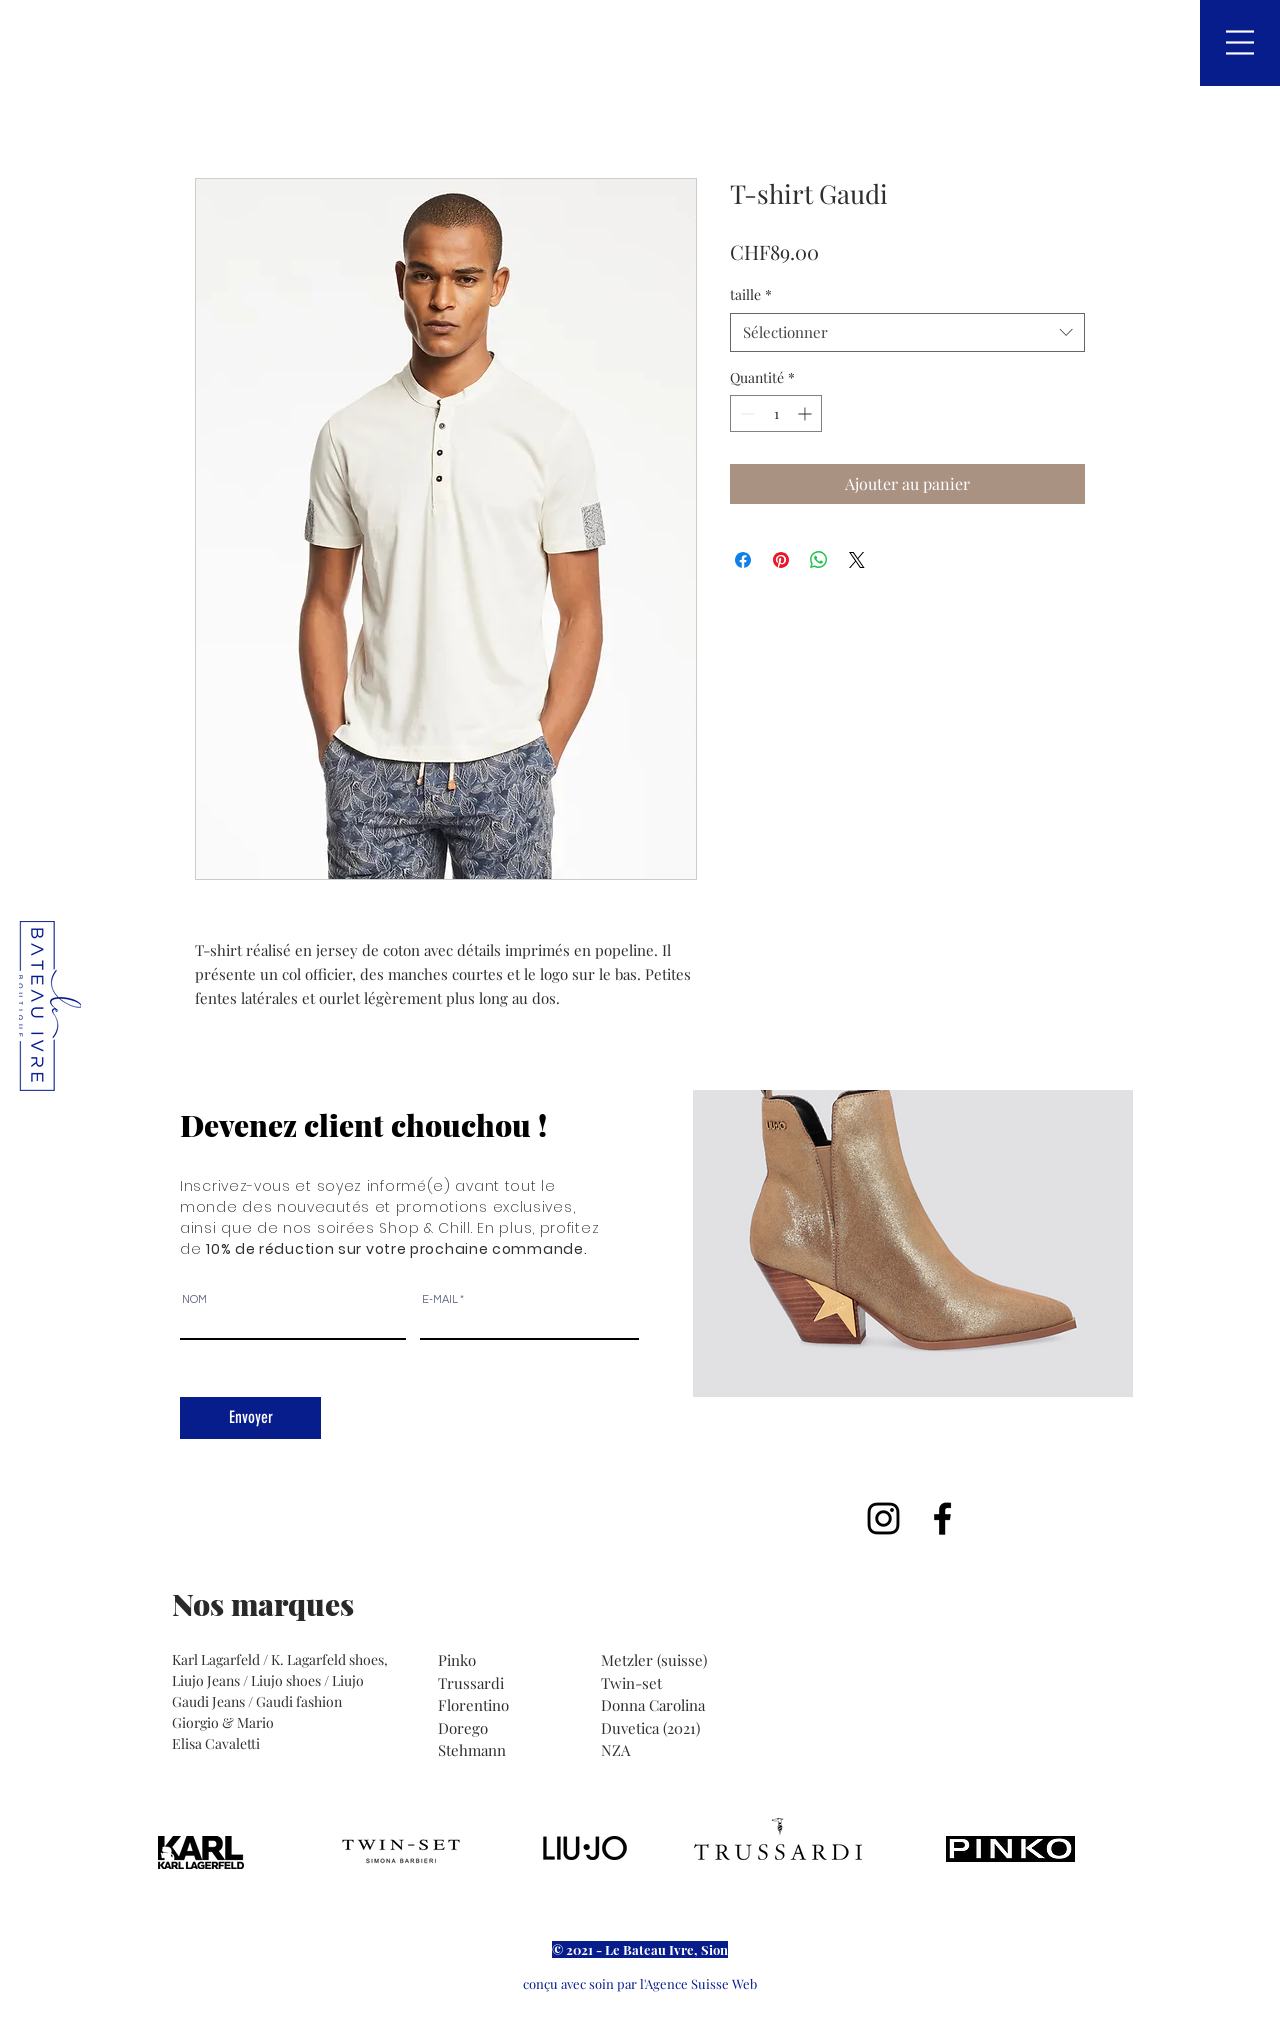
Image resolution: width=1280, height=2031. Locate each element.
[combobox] (907, 332)
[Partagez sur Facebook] (743, 560)
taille (751, 294)
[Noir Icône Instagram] (883, 1518)
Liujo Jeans (206, 1680)
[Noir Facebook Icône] (942, 1518)
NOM (194, 1299)
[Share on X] (857, 560)
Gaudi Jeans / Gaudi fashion (257, 1701)
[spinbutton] (776, 413)
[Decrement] (745, 413)
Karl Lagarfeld (217, 1659)
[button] (1240, 42)
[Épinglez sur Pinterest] (781, 560)
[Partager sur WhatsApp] (819, 560)
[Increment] (806, 413)
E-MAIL (440, 1299)
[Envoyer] (250, 1418)
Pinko (459, 1660)
